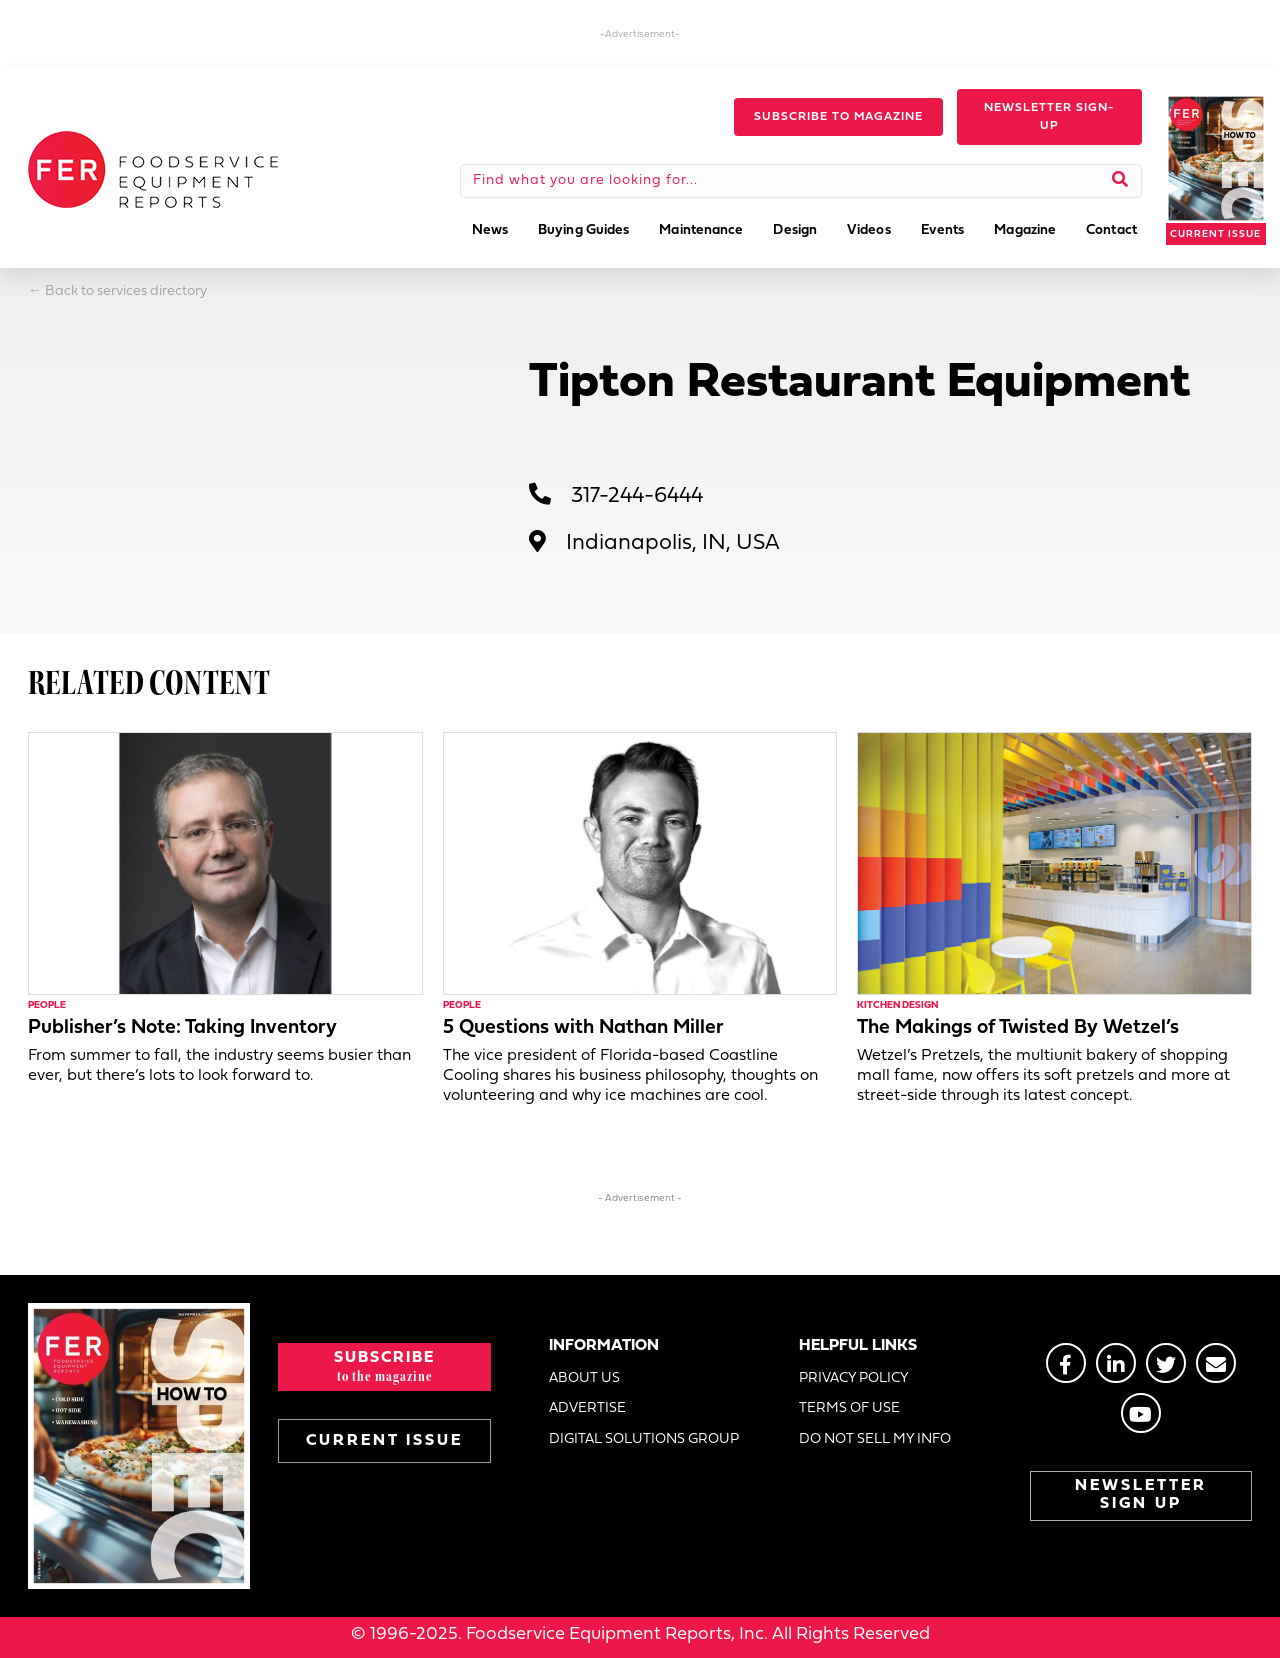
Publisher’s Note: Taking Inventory (182, 1028)
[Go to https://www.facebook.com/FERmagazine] (1066, 1363)
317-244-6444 (637, 496)
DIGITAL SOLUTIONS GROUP (644, 1439)
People (47, 1005)
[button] (838, 117)
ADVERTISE (587, 1408)
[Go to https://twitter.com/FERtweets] (1166, 1363)
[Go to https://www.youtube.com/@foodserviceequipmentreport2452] (1141, 1413)
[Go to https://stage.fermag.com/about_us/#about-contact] (1216, 1363)
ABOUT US (584, 1378)
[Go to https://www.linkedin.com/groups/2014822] (1116, 1363)
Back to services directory (126, 291)
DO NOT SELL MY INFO (875, 1439)
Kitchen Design (897, 1005)
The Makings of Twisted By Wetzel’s (1018, 1028)
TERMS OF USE (849, 1408)
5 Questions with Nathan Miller (583, 1028)
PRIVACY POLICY (854, 1378)
